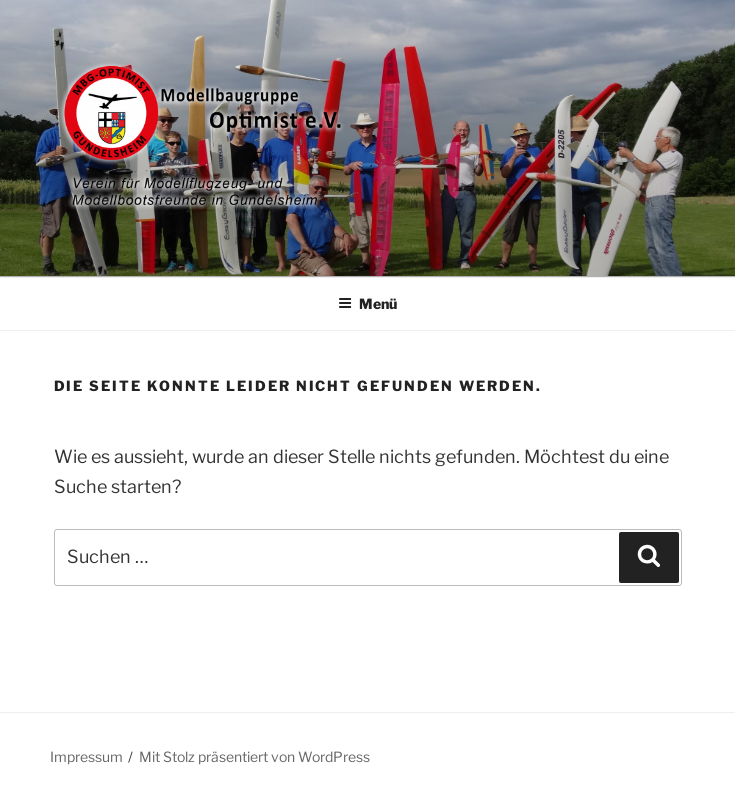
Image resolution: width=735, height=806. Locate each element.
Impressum (86, 756)
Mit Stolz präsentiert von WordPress (254, 756)
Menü (367, 303)
